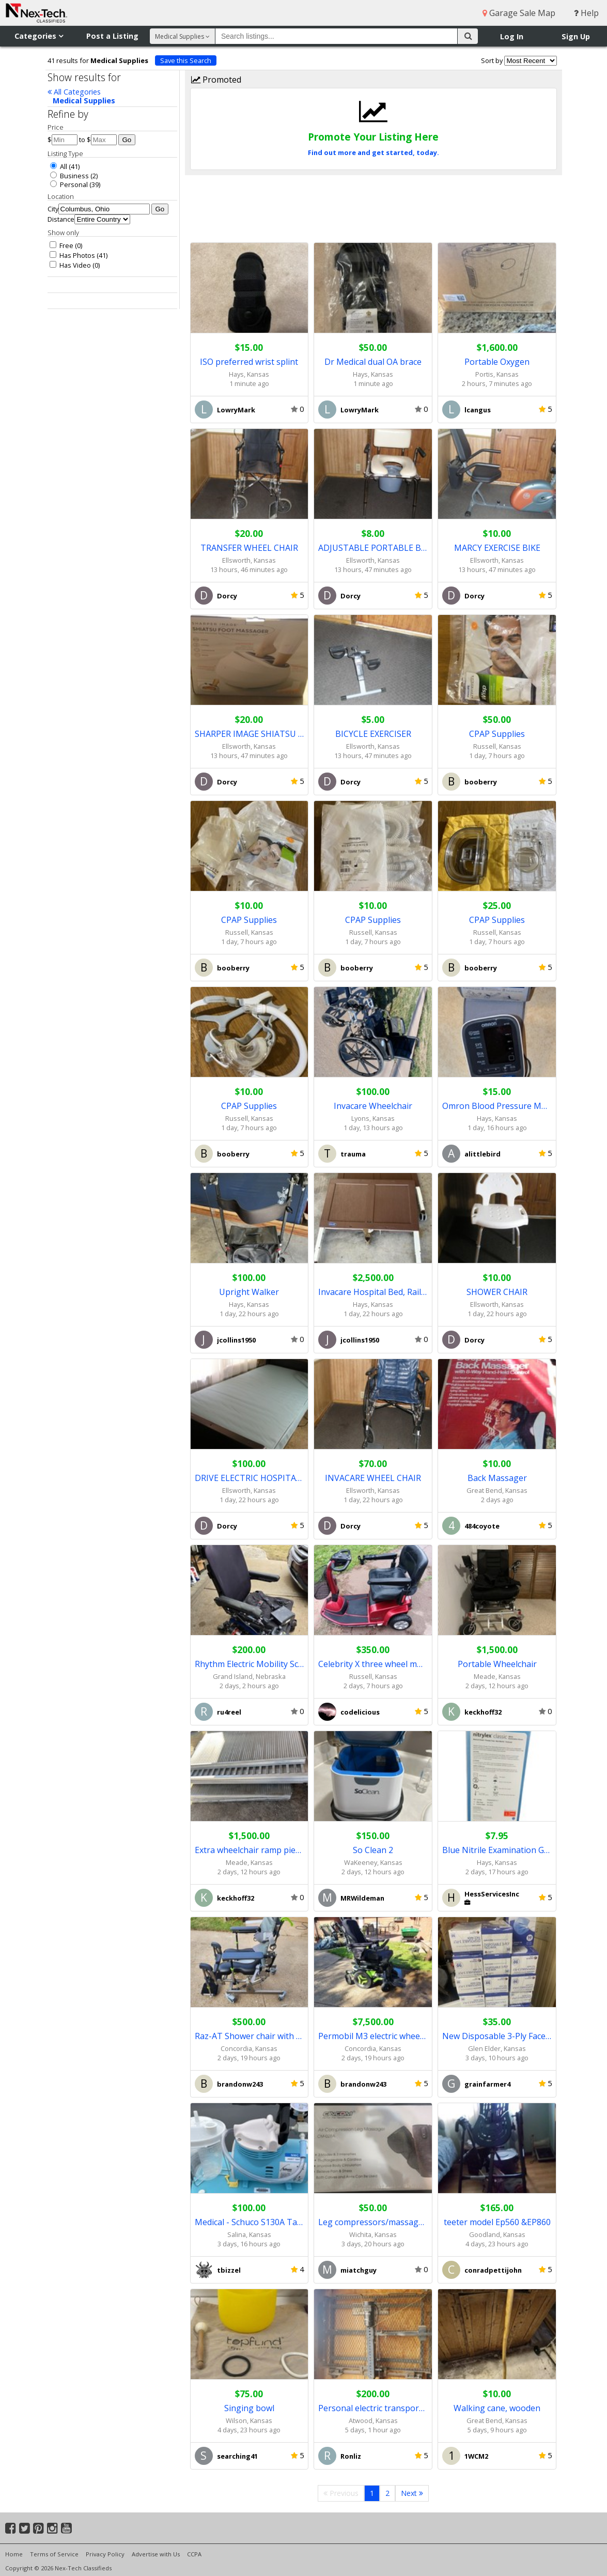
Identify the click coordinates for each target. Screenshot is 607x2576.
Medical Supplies (84, 100)
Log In (511, 36)
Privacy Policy (105, 2554)
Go (127, 140)
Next (412, 2493)
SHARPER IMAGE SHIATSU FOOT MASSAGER (249, 733)
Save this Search (185, 60)
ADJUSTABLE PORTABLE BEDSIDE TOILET (373, 547)
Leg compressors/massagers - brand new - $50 (373, 2222)
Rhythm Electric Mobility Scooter (249, 1664)
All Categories (74, 92)
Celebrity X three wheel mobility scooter (373, 1664)
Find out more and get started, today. (373, 152)
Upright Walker (249, 1292)
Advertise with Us (156, 2554)
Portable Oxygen (497, 361)
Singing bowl (249, 2408)
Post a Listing (112, 36)
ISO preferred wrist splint (249, 361)
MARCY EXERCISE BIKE (497, 547)
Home (14, 2554)
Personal (69, 184)
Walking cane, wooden (497, 2408)
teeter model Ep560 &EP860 (497, 2222)
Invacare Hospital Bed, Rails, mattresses (373, 1292)
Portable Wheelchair (497, 1664)
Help (586, 13)
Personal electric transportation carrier (373, 2408)
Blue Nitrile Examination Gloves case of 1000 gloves (497, 1850)
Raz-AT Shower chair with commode (249, 2036)
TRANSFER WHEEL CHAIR (249, 547)
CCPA (194, 2554)
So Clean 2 (373, 1850)
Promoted (216, 79)
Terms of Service (54, 2554)
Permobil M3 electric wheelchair (373, 2036)
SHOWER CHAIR (496, 1292)
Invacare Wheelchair (373, 1106)
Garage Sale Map (519, 13)
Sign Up (576, 36)
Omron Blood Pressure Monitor (497, 1106)
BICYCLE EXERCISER (373, 733)
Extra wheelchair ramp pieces (249, 1850)
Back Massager (497, 1478)
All (58, 166)
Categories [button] (38, 36)
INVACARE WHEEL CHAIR (373, 1478)
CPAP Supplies (497, 733)
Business (69, 175)
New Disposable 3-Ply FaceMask (497, 2036)
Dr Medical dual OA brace (373, 361)
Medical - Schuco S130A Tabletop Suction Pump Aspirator (249, 2222)
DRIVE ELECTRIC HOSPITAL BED (249, 1478)
